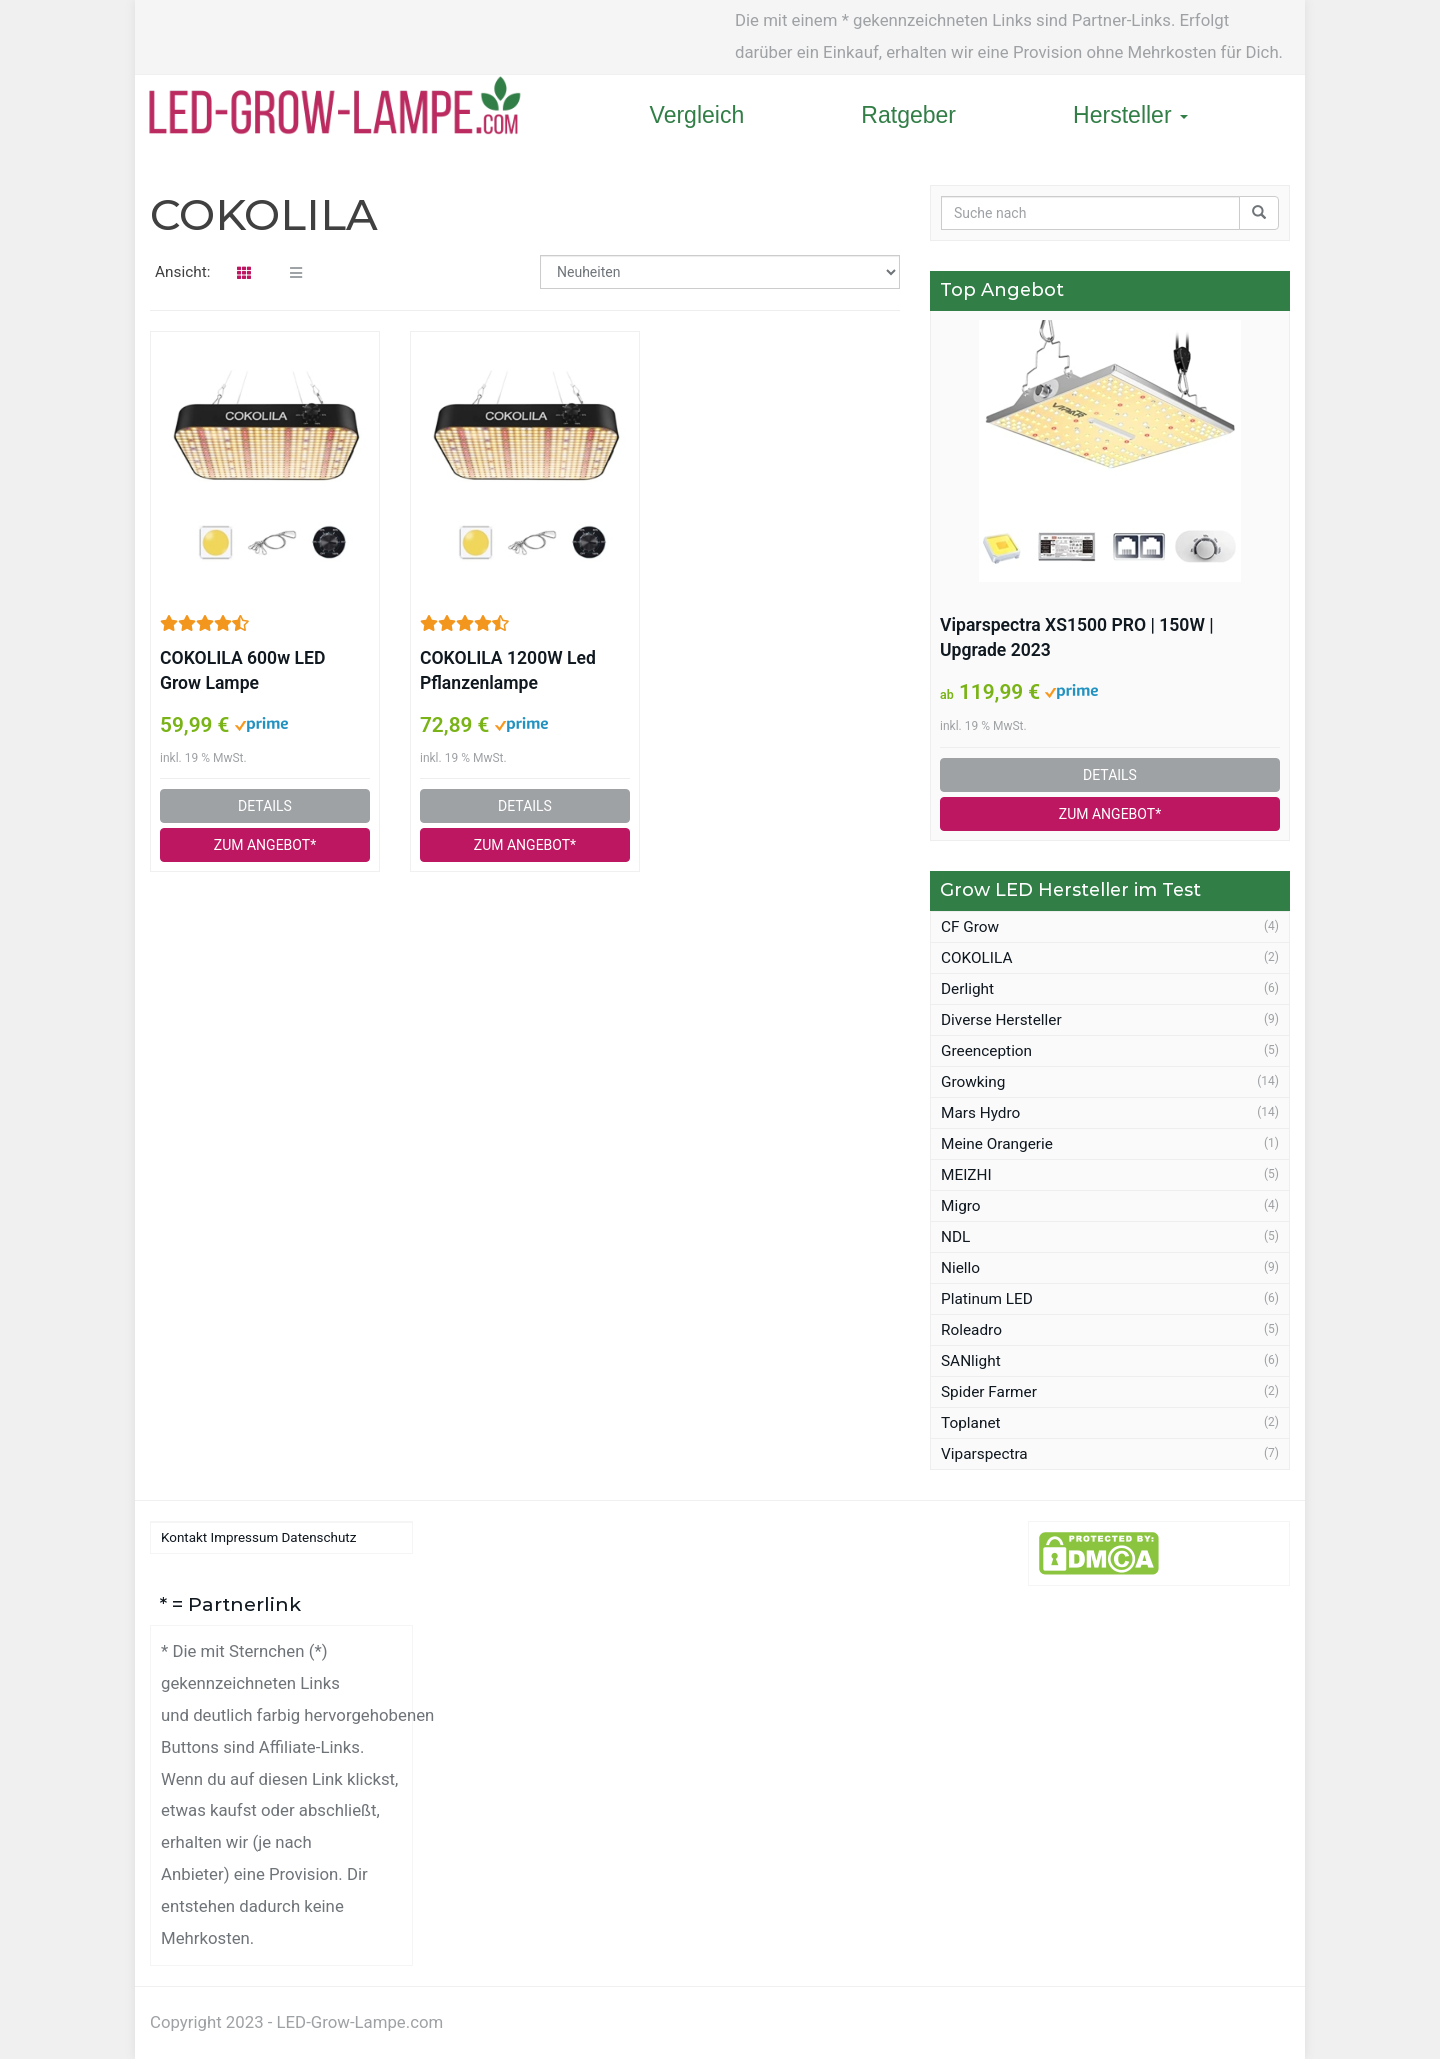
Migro (961, 1206)
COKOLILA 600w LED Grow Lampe (242, 670)
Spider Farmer (989, 1392)
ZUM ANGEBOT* (265, 845)
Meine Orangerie (997, 1144)
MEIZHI (966, 1175)
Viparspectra (984, 1454)
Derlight (967, 989)
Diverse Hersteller (1001, 1020)
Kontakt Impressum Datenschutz (258, 1537)
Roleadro (971, 1330)
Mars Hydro (980, 1113)
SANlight (971, 1361)
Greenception (986, 1051)
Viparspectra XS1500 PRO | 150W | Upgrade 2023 (1077, 637)
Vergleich (697, 115)
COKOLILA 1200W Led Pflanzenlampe (508, 670)
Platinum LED (987, 1299)
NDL (955, 1237)
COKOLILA (976, 958)
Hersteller (1130, 115)
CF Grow (970, 927)
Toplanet (971, 1423)
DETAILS (265, 806)
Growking (973, 1082)
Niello (960, 1268)
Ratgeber (908, 115)
